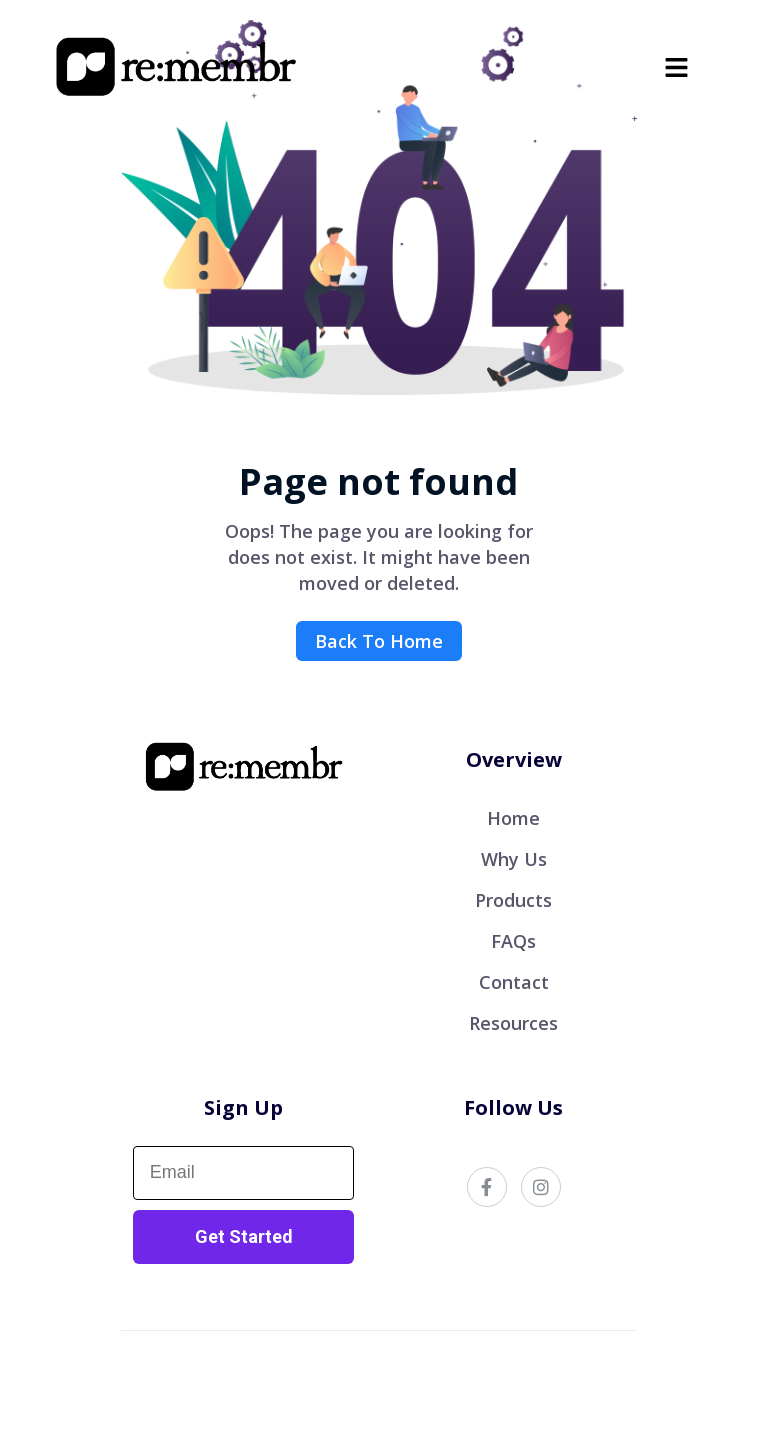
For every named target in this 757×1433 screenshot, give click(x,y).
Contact (514, 982)
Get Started (244, 1236)
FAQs (513, 941)
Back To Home (379, 641)
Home (513, 818)
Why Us (514, 859)
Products (513, 900)
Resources (513, 1023)
